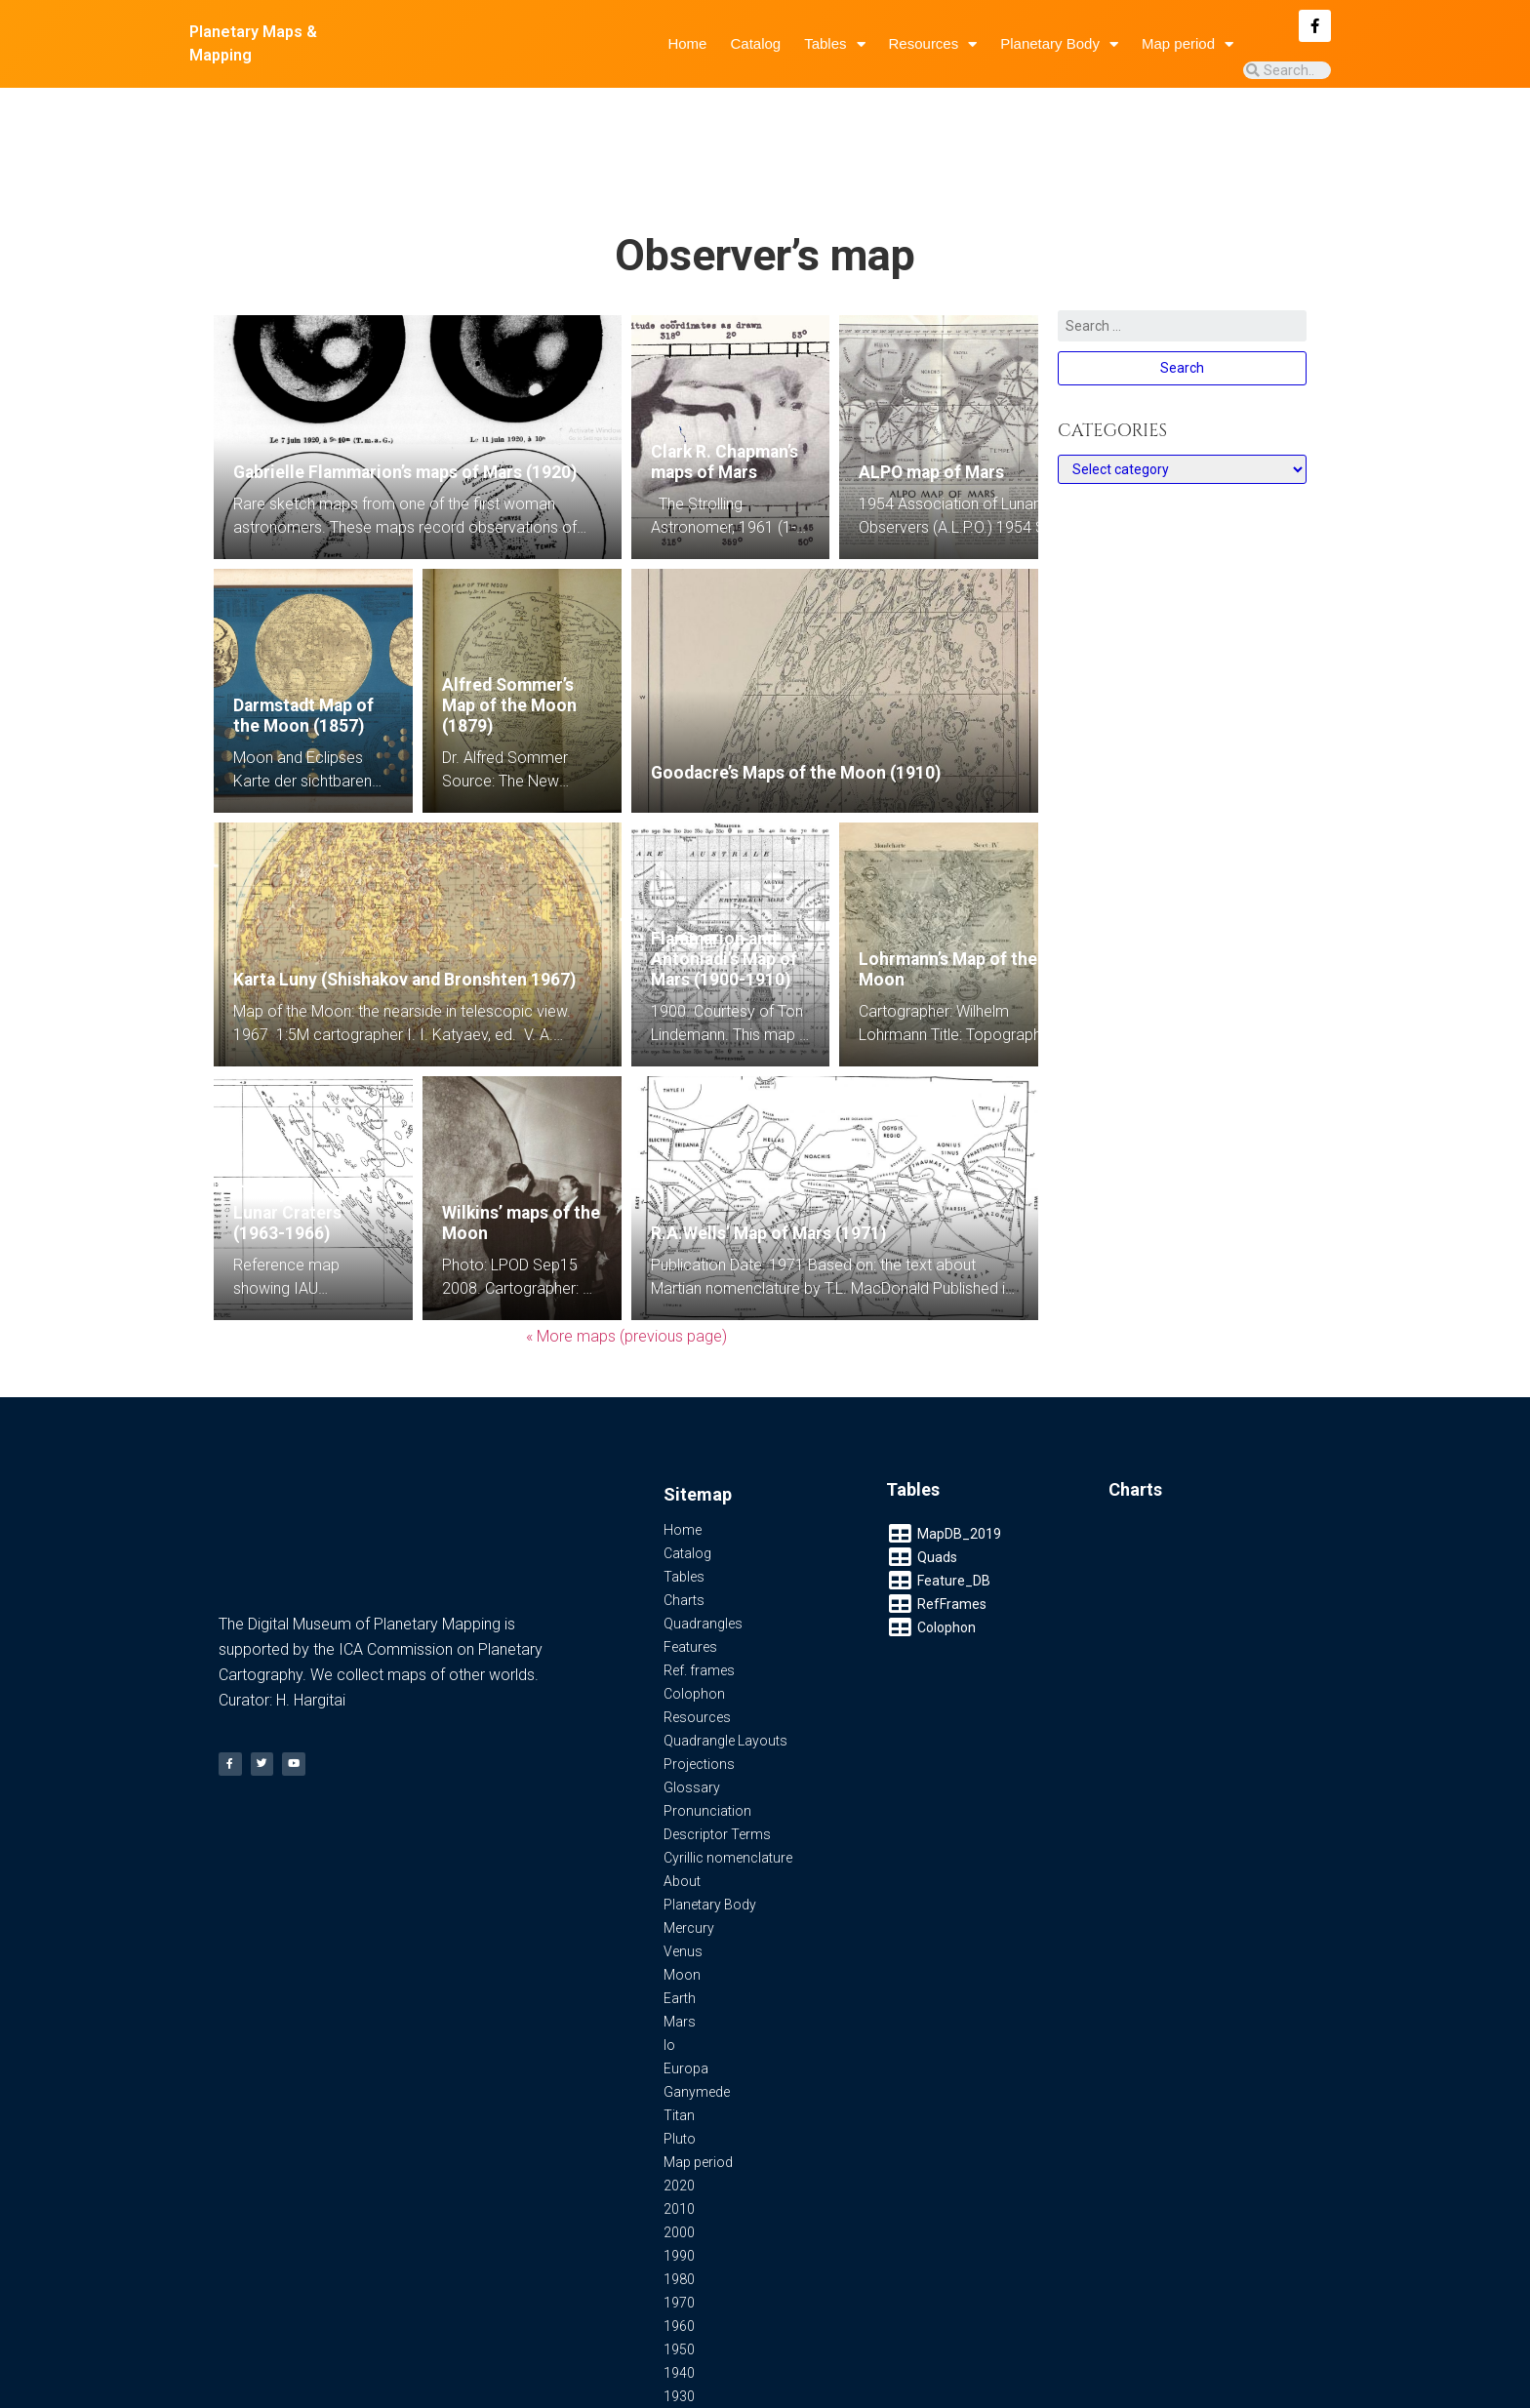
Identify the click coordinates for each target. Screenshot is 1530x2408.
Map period (1187, 44)
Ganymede (697, 2014)
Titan (679, 2037)
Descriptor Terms (717, 1756)
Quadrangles (703, 1545)
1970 (679, 2224)
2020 (679, 2107)
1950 (679, 2271)
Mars (680, 1943)
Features (690, 1569)
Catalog (755, 43)
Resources (933, 44)
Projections (699, 1686)
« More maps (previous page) (626, 1258)
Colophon (694, 1616)
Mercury (689, 1850)
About (682, 1803)
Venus (683, 1873)
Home (686, 43)
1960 (679, 2248)
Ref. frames (699, 1592)
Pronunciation (707, 1733)
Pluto (680, 2060)
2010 (679, 2131)
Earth (680, 1920)
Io (669, 1967)
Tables (834, 44)
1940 (679, 2295)
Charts (684, 1522)
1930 (679, 2318)
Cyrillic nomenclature (728, 1779)
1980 (679, 2201)
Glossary (692, 1709)
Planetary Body (1059, 44)
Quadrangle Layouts (725, 1662)
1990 (679, 2178)
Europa (686, 1990)
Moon (682, 1897)
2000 (679, 2154)
